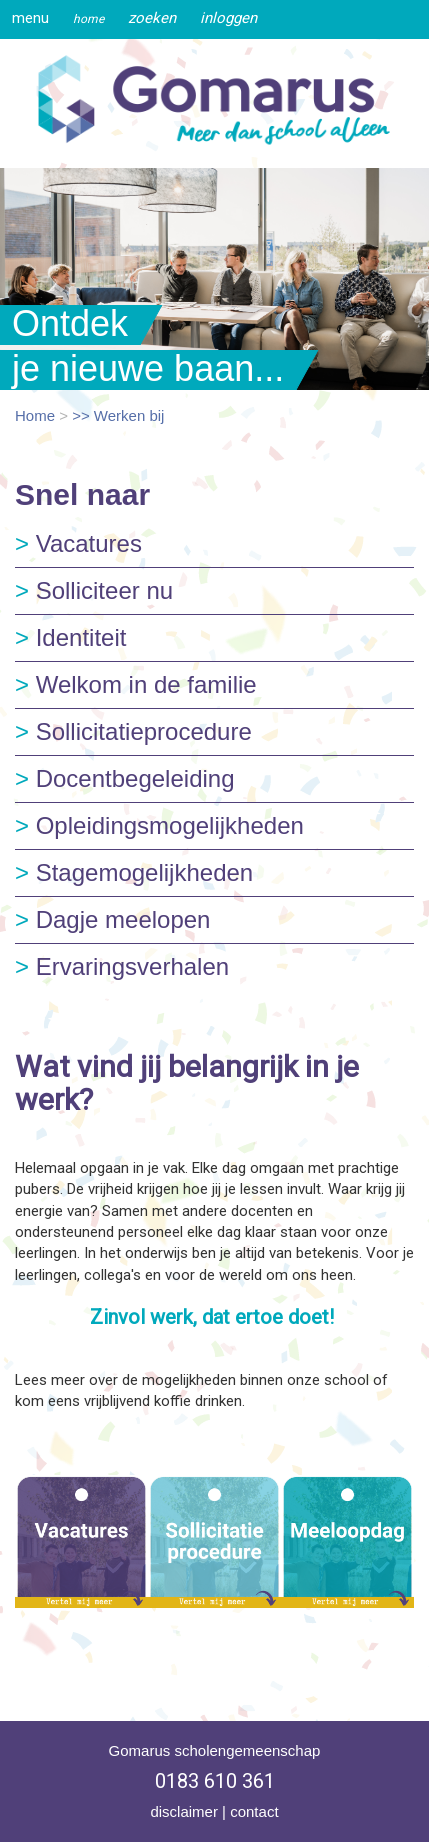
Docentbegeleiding (125, 778)
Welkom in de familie (136, 684)
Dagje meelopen (112, 919)
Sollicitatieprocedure (133, 731)
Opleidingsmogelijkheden (159, 825)
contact (254, 1811)
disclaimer (184, 1811)
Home (35, 415)
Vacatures (78, 543)
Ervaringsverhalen (122, 966)
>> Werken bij (118, 415)
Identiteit (70, 637)
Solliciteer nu (94, 590)
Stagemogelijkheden (134, 872)
